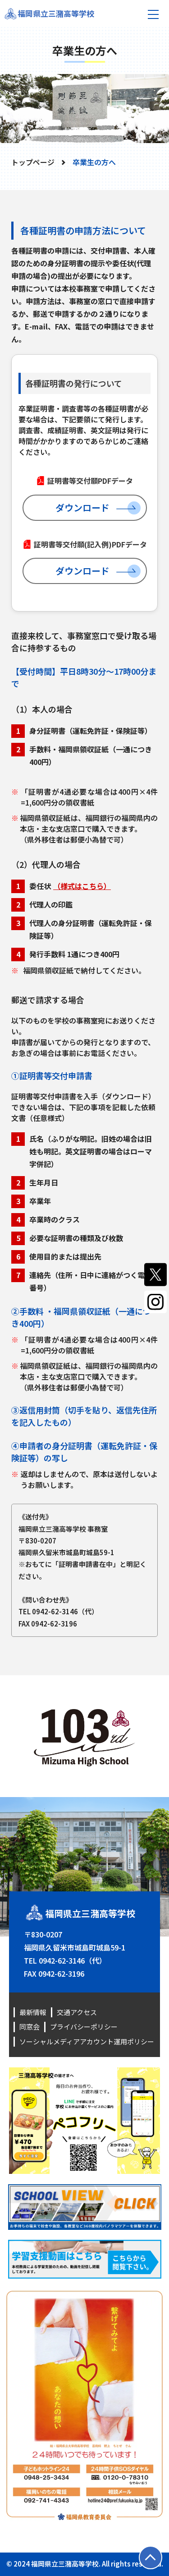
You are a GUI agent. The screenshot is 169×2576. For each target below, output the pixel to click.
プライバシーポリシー (84, 2026)
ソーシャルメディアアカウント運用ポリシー (86, 2041)
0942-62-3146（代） (63, 1611)
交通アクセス (77, 2012)
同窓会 (29, 2026)
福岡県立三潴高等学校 (56, 13)
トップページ (33, 162)
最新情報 (32, 2012)
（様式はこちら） (82, 885)
